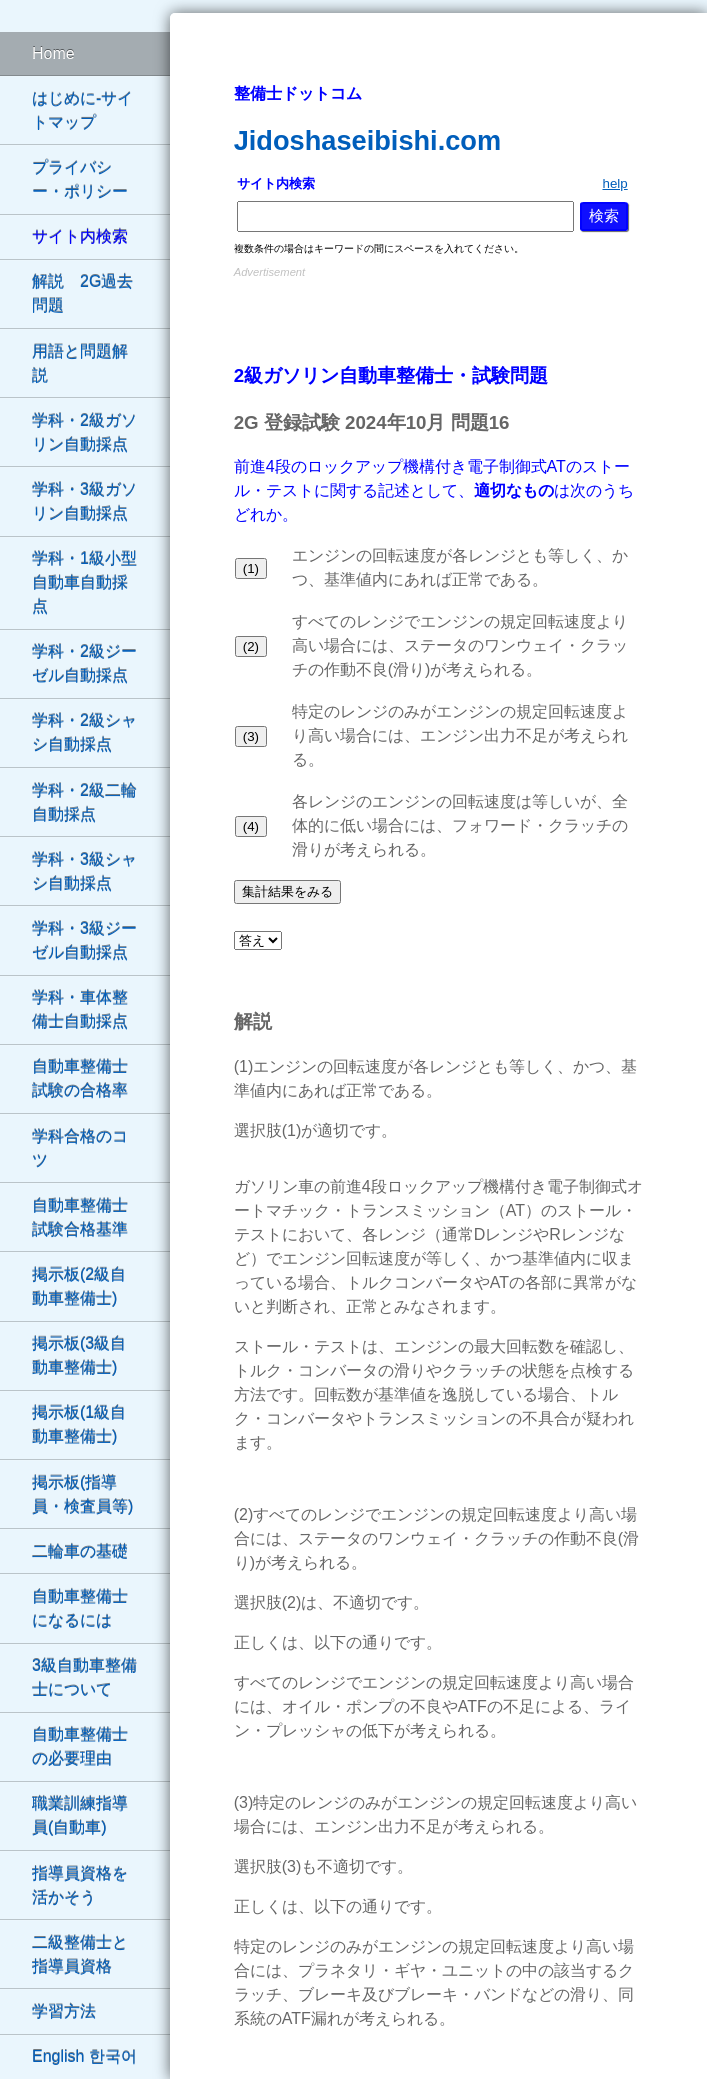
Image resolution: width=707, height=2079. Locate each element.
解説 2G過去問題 (82, 293)
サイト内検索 (80, 236)
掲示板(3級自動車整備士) (79, 1355)
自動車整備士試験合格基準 (80, 1217)
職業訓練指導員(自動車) (80, 1815)
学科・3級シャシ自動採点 (84, 871)
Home (53, 53)
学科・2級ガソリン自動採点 (84, 432)
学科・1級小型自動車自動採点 (84, 582)
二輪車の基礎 (80, 1551)
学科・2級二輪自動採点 (84, 802)
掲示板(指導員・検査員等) (82, 1494)
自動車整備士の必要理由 (80, 1746)
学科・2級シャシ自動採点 (84, 732)
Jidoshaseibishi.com (367, 140)
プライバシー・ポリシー (80, 179)
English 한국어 (84, 2056)
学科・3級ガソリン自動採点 (84, 501)
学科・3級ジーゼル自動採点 (84, 940)
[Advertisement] (438, 313)
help (614, 183)
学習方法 (64, 2011)
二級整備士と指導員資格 (80, 1954)
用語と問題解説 (80, 363)
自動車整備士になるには (80, 1608)
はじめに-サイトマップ (82, 110)
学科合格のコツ (80, 1148)
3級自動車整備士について (84, 1677)
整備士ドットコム (298, 93)
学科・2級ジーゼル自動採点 (84, 663)
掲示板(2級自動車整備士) (79, 1286)
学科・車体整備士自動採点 (80, 1009)
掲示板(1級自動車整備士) (79, 1424)
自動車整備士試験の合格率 (80, 1078)
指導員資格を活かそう (80, 1885)
